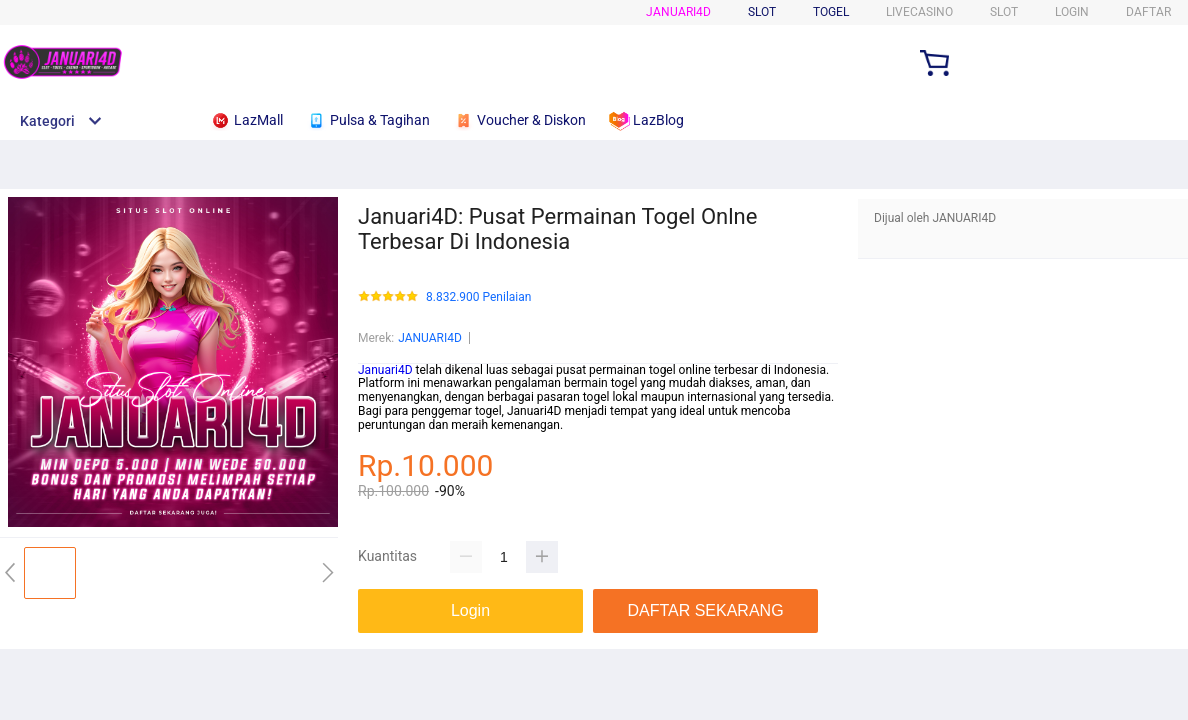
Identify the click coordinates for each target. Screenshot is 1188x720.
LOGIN (1072, 12)
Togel (831, 12)
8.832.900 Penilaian (478, 297)
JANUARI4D (430, 338)
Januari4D (678, 12)
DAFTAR (1148, 12)
